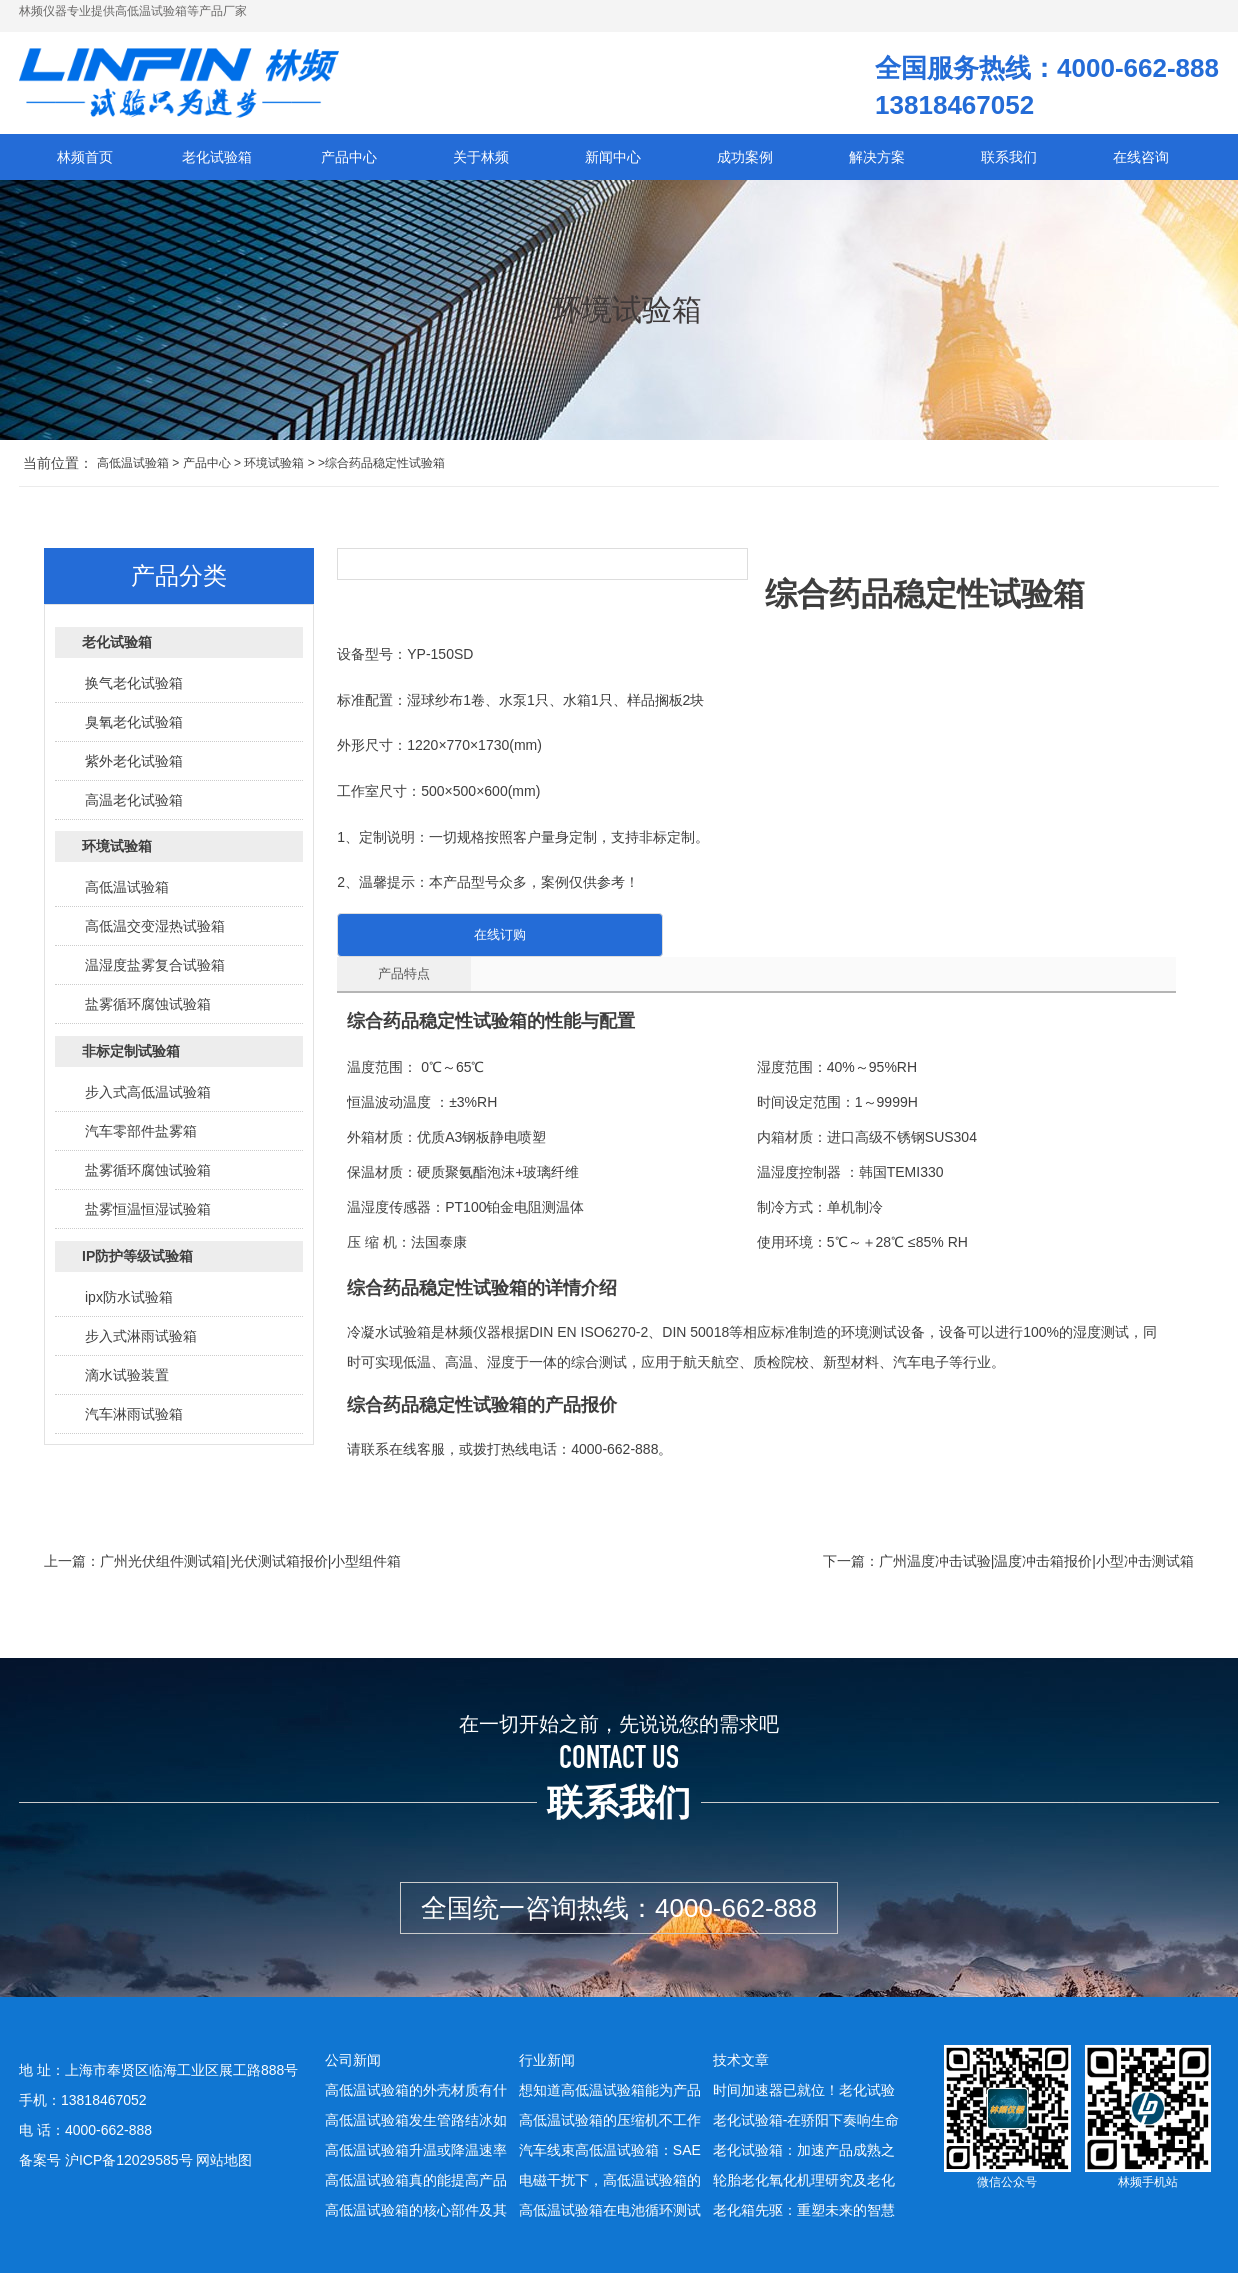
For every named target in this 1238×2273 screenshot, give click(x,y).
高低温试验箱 (133, 463)
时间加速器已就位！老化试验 (804, 2090)
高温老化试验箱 (134, 800)
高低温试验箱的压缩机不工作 (610, 2120)
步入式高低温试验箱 (148, 1092)
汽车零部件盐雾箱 (141, 1131)
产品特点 (404, 973)
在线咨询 (1141, 157)
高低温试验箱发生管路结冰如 (416, 2120)
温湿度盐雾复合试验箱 (155, 965)
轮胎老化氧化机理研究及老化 (804, 2180)
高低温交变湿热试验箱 (155, 926)
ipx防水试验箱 (129, 1297)
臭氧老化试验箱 (134, 722)
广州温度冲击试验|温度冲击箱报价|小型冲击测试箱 (1036, 1561)
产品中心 (207, 463)
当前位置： (58, 463)
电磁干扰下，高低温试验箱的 (610, 2180)
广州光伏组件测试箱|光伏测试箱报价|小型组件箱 (250, 1561)
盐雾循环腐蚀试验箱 (148, 1004)
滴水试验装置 (127, 1375)
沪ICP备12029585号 (129, 2160)
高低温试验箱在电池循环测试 (610, 2210)
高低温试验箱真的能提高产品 (416, 2180)
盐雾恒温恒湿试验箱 (148, 1209)
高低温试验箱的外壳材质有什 (416, 2090)
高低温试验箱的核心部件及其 (416, 2210)
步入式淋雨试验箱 (141, 1336)
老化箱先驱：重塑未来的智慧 (804, 2210)
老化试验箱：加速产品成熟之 (804, 2150)
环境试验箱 (274, 463)
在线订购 (500, 934)
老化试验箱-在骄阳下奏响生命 (806, 2120)
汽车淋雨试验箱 (134, 1414)
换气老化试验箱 (134, 683)
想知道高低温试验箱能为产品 (610, 2090)
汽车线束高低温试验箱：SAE (610, 2150)
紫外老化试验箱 (134, 761)
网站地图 (224, 2160)
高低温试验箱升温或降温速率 (416, 2150)
